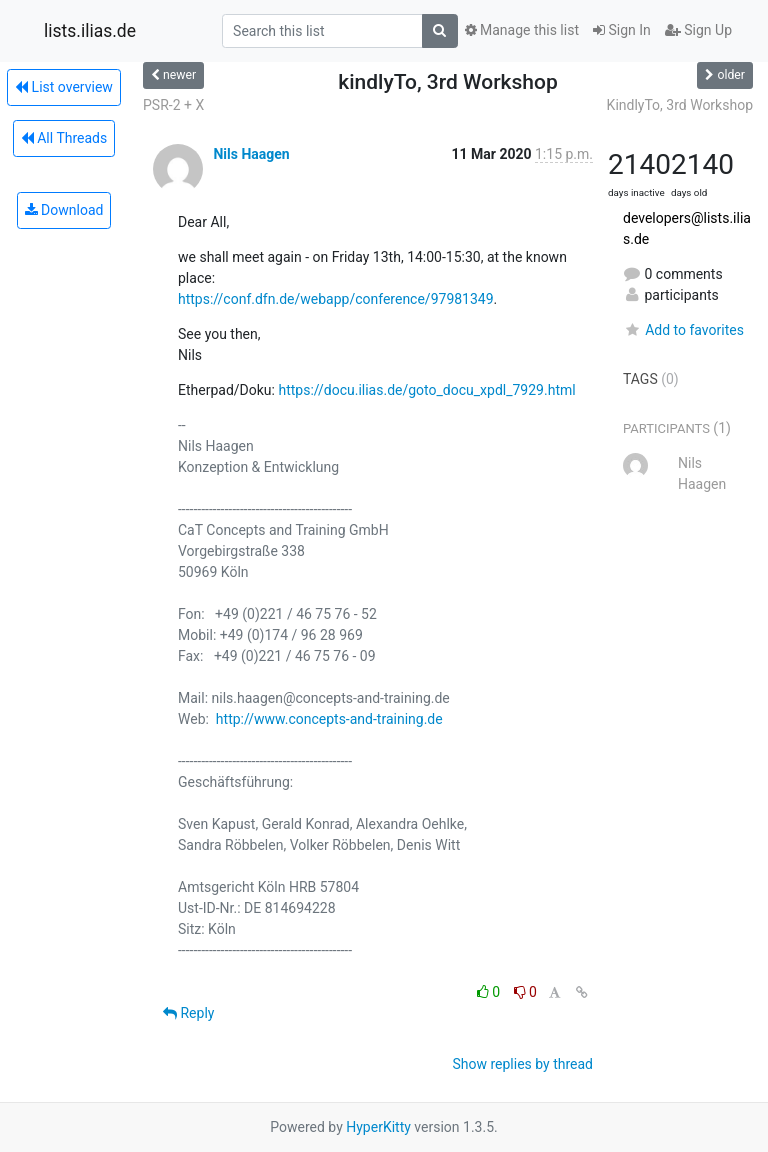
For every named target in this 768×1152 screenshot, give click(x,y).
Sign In (622, 30)
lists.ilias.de (90, 31)
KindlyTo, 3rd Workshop (680, 105)
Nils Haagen (251, 154)
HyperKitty (378, 1127)
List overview (64, 87)
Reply (188, 1013)
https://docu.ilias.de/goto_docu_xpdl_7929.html (426, 390)
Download (64, 210)
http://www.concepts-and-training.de (329, 719)
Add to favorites (683, 330)
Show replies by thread (522, 1064)
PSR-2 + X (173, 105)
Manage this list (522, 30)
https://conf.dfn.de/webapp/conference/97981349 (336, 299)
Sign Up (698, 30)
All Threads (64, 138)
